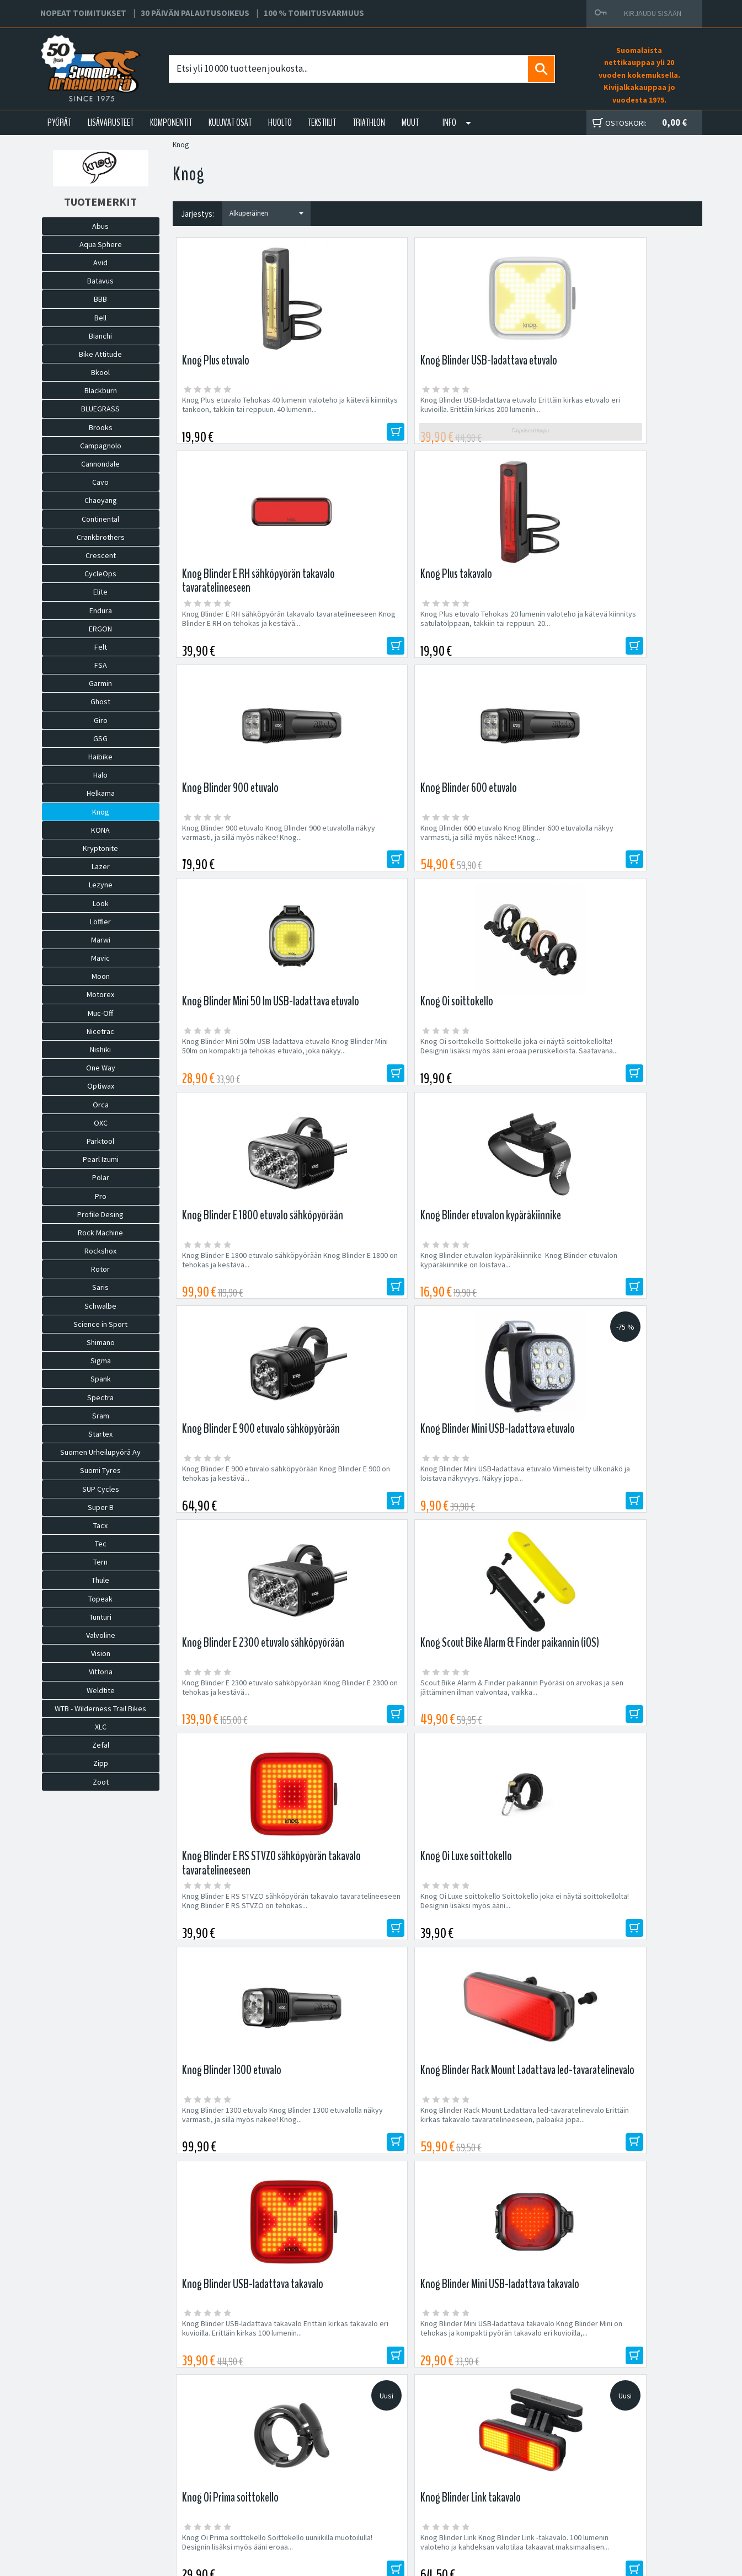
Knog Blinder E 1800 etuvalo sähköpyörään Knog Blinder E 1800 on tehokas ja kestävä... (238, 853)
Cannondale (100, 464)
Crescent (101, 555)
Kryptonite (100, 848)
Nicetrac (100, 1031)
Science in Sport (100, 1324)
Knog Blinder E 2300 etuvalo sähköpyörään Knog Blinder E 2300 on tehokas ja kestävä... (238, 1075)
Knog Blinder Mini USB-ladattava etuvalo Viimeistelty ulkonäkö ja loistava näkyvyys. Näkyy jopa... (631, 853)
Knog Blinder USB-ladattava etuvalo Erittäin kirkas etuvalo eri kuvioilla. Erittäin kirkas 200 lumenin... (368, 414)
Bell (100, 318)
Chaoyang (100, 500)
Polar (100, 1177)
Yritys (208, 2470)
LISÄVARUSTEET (111, 122)
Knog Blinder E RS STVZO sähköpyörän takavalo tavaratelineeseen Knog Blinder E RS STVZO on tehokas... (502, 1079)
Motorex (100, 994)
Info (449, 122)
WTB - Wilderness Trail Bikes (100, 1708)
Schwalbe (100, 1306)
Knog (100, 812)
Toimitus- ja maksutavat (476, 2470)
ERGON (100, 629)
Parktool (100, 1141)
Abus (100, 226)
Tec (100, 1544)
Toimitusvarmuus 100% (476, 2496)
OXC (101, 1123)
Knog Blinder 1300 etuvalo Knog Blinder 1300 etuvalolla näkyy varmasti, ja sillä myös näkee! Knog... (234, 1301)
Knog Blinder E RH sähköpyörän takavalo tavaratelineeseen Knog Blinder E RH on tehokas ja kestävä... (501, 414)
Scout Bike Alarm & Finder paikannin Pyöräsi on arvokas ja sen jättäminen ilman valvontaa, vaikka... (366, 1079)
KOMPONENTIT (171, 122)
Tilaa (603, 2141)
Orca (101, 1105)
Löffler (100, 921)
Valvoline (100, 1635)
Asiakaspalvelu (223, 2496)
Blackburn (100, 390)
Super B (101, 1507)
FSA (100, 665)
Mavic (100, 958)
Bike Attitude (100, 354)
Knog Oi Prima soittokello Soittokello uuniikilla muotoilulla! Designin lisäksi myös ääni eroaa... (237, 1518)
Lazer (101, 866)
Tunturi (100, 1617)
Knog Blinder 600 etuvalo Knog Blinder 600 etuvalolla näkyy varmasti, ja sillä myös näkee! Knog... (364, 636)
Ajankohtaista (221, 2509)
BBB (100, 299)
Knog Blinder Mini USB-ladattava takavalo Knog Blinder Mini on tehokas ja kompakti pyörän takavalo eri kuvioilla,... (631, 1301)
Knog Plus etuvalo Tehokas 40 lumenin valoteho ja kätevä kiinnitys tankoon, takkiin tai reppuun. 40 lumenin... (231, 414)
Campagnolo (100, 446)
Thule (100, 1580)
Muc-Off (100, 1013)
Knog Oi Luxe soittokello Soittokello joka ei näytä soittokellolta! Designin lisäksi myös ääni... (628, 1079)
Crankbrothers (101, 537)
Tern (100, 1562)
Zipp (100, 1763)
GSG (100, 738)
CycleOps (100, 574)
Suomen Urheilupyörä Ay (100, 1452)
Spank (100, 1379)
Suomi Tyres (100, 1470)
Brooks (101, 427)
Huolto (209, 2457)
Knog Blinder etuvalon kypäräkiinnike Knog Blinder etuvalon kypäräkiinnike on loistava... (360, 857)
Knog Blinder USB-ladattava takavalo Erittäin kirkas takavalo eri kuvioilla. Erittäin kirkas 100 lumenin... (499, 1301)
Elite (100, 592)
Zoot (101, 1782)
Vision (100, 1653)
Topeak (100, 1599)
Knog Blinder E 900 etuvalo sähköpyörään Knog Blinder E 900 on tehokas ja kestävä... (501, 853)
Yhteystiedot (220, 2483)
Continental (100, 519)
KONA (100, 830)
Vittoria (101, 1672)
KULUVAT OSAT (230, 122)
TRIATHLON (369, 122)
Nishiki (100, 1049)
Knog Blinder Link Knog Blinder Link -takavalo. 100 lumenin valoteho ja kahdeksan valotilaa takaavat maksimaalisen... (366, 1522)
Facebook (454, 2457)
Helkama (101, 793)
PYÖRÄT (59, 122)
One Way (100, 1068)
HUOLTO (280, 122)
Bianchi (100, 336)
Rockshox (100, 1251)
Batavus (100, 281)
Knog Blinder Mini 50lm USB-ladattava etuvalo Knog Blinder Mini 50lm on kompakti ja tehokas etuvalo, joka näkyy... (501, 636)
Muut (410, 122)
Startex (100, 1434)
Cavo (100, 482)
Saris (100, 1287)
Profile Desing (100, 1214)
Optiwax (100, 1086)
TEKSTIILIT (322, 122)
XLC (100, 1727)
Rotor (100, 1269)
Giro (101, 720)
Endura (100, 610)
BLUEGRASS (100, 409)
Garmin (100, 683)
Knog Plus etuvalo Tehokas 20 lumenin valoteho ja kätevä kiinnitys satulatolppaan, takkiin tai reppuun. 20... (635, 414)
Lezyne (101, 885)
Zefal (100, 1745)
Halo (100, 775)
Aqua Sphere (100, 244)
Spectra (100, 1397)
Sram (100, 1416)
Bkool (100, 372)
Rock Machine (100, 1233)
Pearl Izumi (101, 1159)
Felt (100, 647)
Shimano (101, 1342)
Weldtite (101, 1690)
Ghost (100, 701)
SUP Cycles (100, 1489)
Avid (100, 262)
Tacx (100, 1525)
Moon (101, 976)
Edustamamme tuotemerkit (371, 2213)
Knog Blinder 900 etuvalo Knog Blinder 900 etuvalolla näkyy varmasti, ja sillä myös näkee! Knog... (232, 636)
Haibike (100, 757)
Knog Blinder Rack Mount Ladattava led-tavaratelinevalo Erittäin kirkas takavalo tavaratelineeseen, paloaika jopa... (371, 1301)
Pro (100, 1196)
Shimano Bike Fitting (471, 2509)
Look (101, 903)
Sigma (100, 1360)
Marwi (100, 940)
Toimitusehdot (461, 2483)
